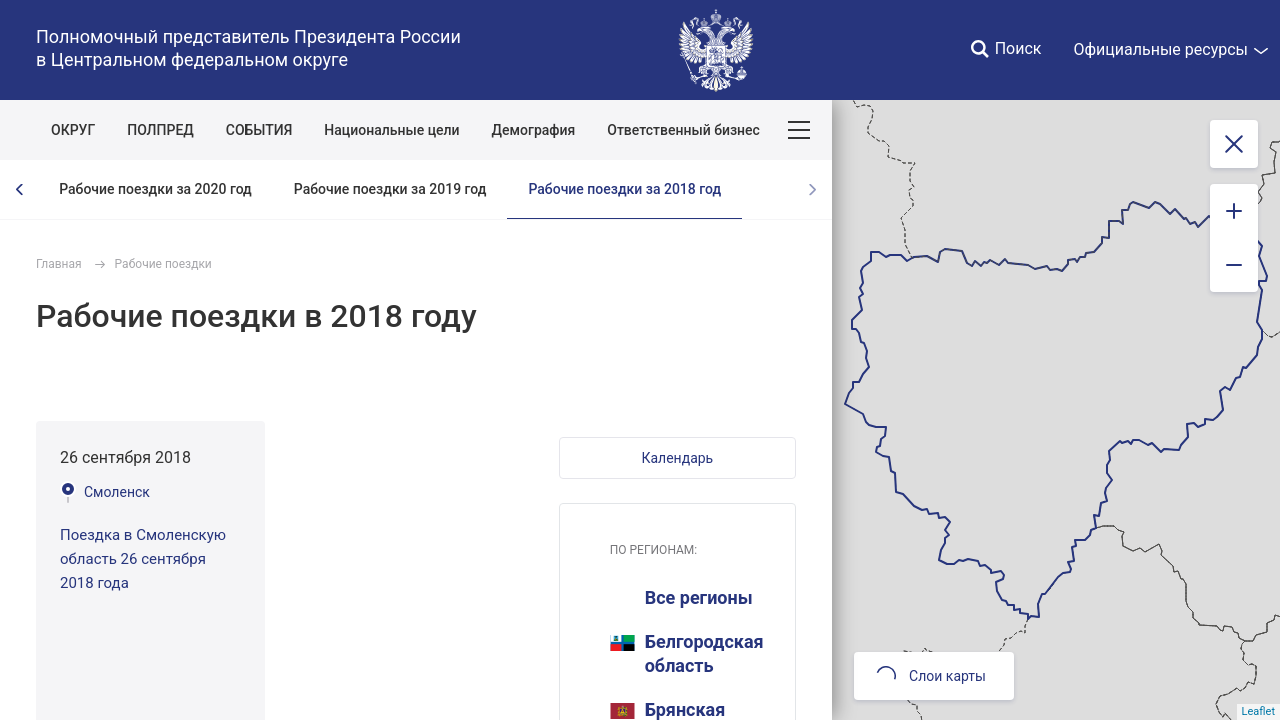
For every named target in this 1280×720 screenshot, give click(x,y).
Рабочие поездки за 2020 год (155, 189)
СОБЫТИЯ (259, 130)
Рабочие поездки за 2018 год (624, 189)
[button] (677, 458)
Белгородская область (687, 653)
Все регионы (699, 597)
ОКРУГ (73, 130)
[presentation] (20, 189)
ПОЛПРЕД (160, 130)
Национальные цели (391, 130)
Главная (59, 264)
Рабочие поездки (163, 264)
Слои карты (931, 676)
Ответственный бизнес (683, 130)
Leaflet (1258, 711)
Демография (534, 130)
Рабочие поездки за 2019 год (390, 189)
